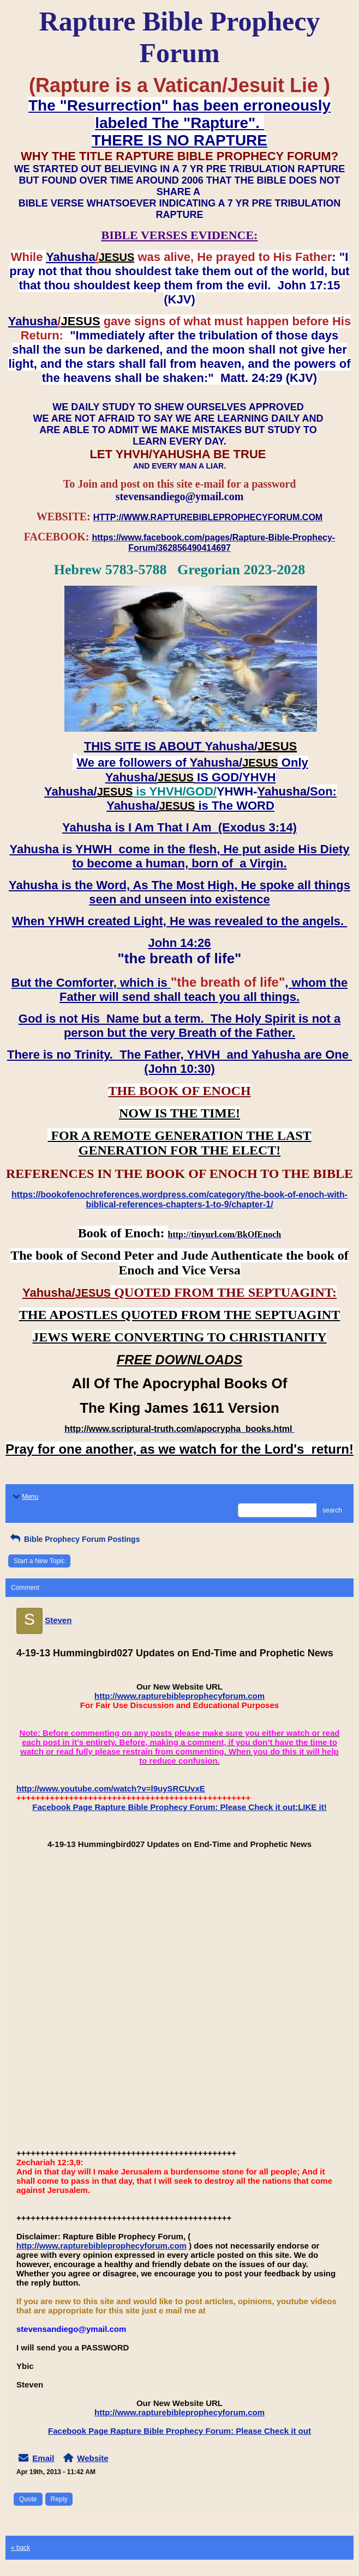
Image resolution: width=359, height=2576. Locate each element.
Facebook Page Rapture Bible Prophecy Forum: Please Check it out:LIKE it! (179, 1807)
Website (92, 2458)
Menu (24, 1496)
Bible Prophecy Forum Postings (74, 1539)
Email (43, 2458)
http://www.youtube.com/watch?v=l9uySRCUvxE (110, 1788)
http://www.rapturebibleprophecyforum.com (179, 1695)
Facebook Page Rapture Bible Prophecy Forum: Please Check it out (179, 2430)
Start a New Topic (39, 1561)
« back (20, 2547)
